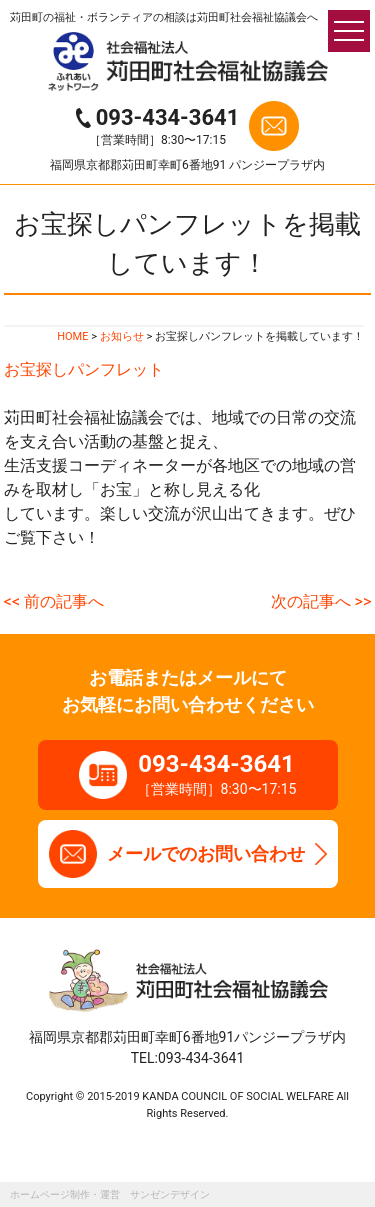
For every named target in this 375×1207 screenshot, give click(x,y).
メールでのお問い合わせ (206, 853)
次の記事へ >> (321, 601)
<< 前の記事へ (54, 601)
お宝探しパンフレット (84, 369)
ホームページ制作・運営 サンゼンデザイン (110, 1194)
